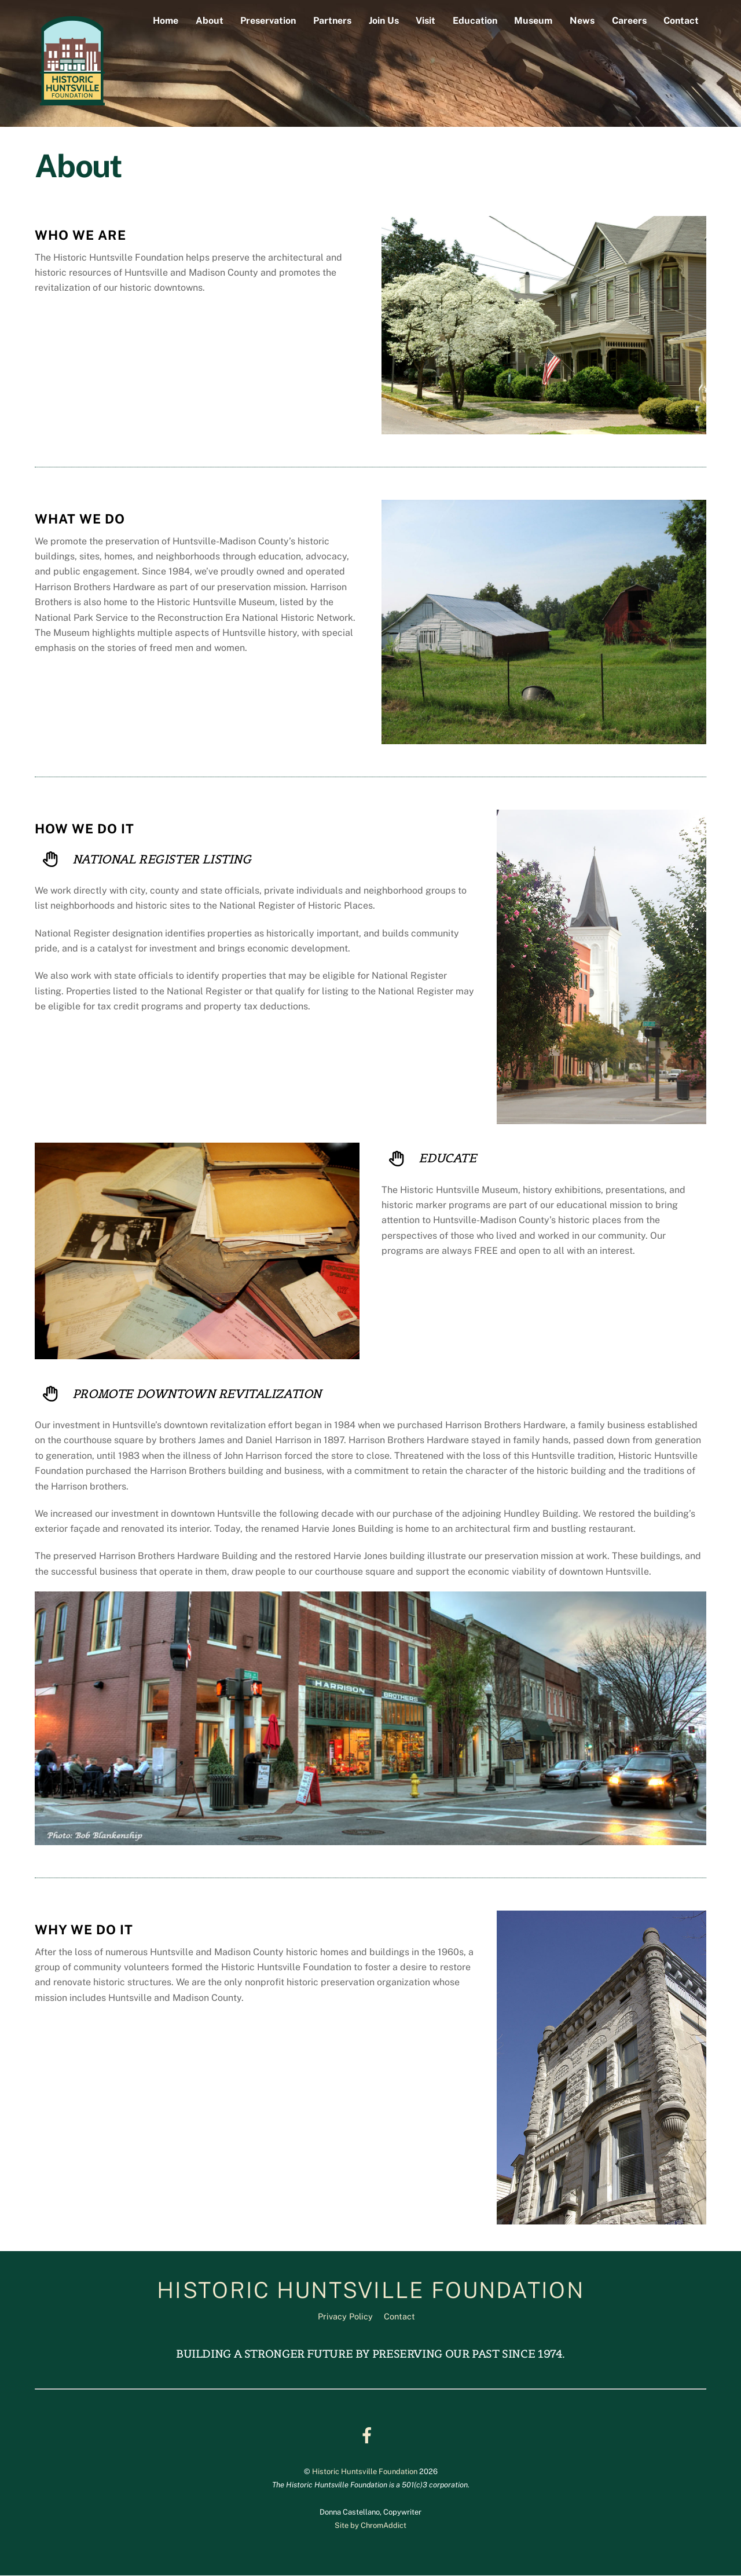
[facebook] (369, 2435)
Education (475, 21)
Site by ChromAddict (370, 2526)
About (209, 21)
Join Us (384, 21)
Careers (629, 21)
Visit (425, 21)
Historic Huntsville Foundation (364, 2471)
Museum (533, 21)
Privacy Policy (345, 2317)
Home (165, 21)
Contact (681, 21)
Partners (332, 21)
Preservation (268, 21)
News (582, 21)
